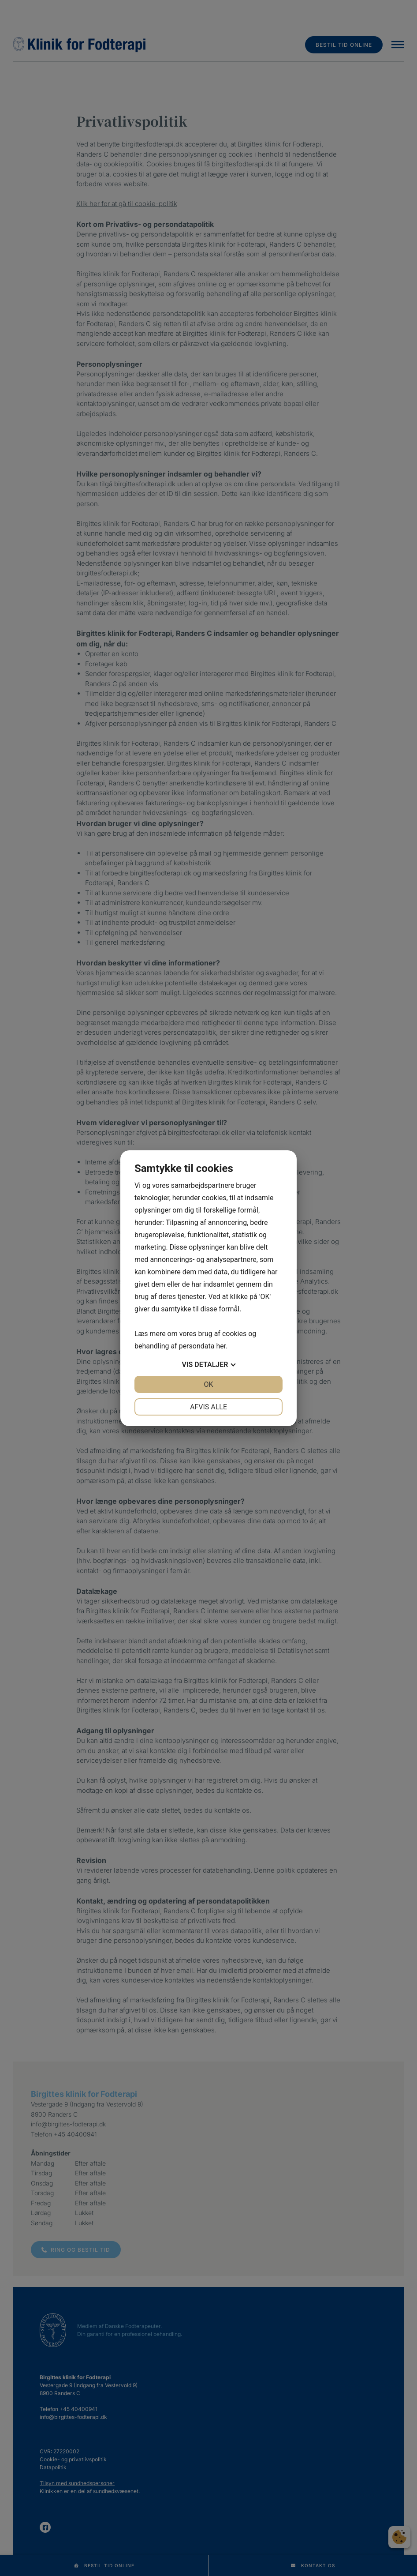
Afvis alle (208, 1407)
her (221, 1346)
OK (208, 1384)
